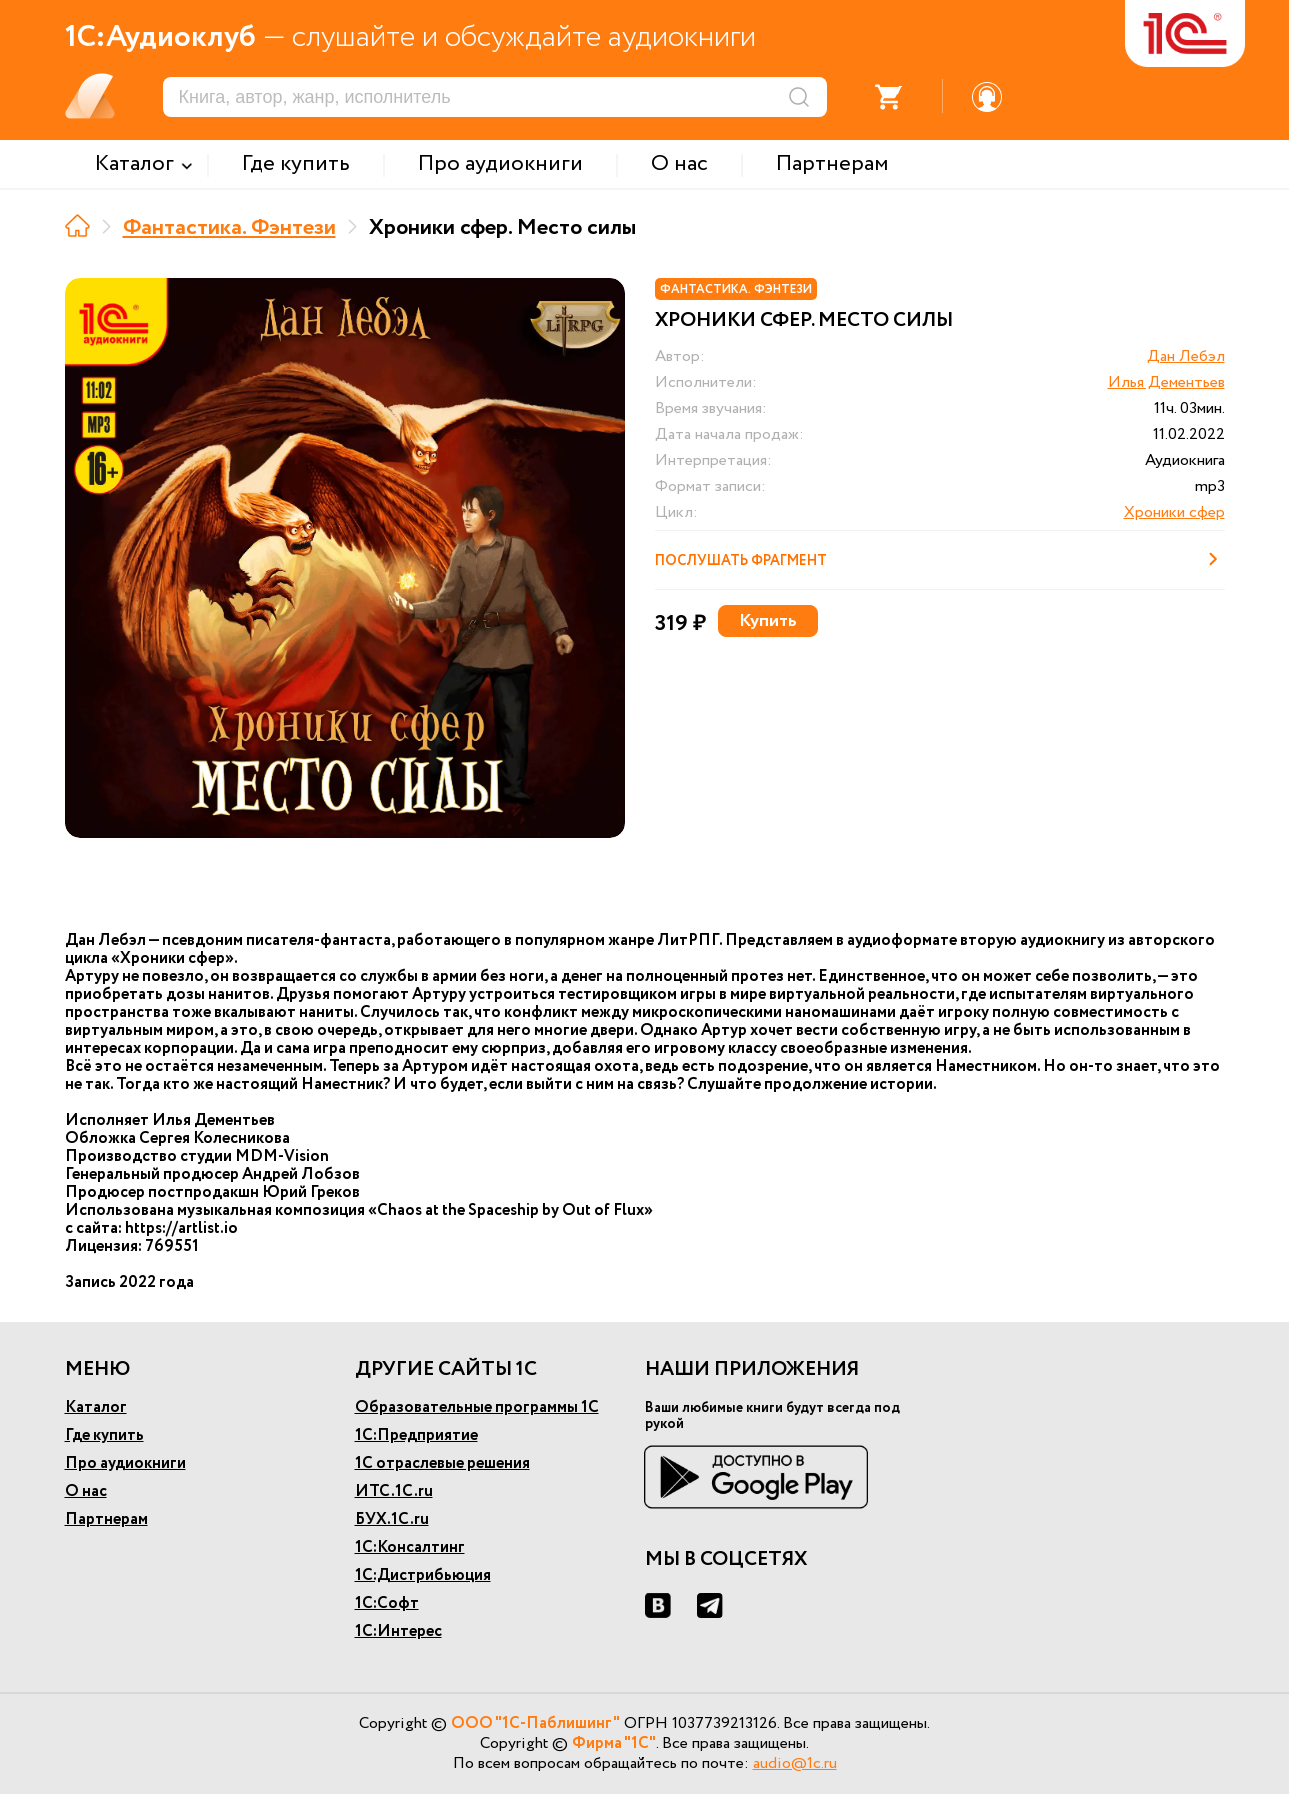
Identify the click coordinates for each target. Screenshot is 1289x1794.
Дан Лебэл (1186, 356)
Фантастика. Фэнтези (229, 228)
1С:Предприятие (416, 1435)
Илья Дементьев (1166, 382)
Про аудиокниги (125, 1463)
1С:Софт (387, 1603)
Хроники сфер (1174, 512)
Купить (768, 621)
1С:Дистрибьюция (423, 1575)
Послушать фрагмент (940, 559)
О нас (86, 1491)
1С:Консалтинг (410, 1547)
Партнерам (106, 1519)
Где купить (104, 1435)
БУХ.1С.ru (392, 1519)
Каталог (96, 1407)
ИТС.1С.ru (394, 1491)
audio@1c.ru (795, 1763)
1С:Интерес (398, 1631)
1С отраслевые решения (442, 1463)
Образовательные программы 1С (477, 1407)
